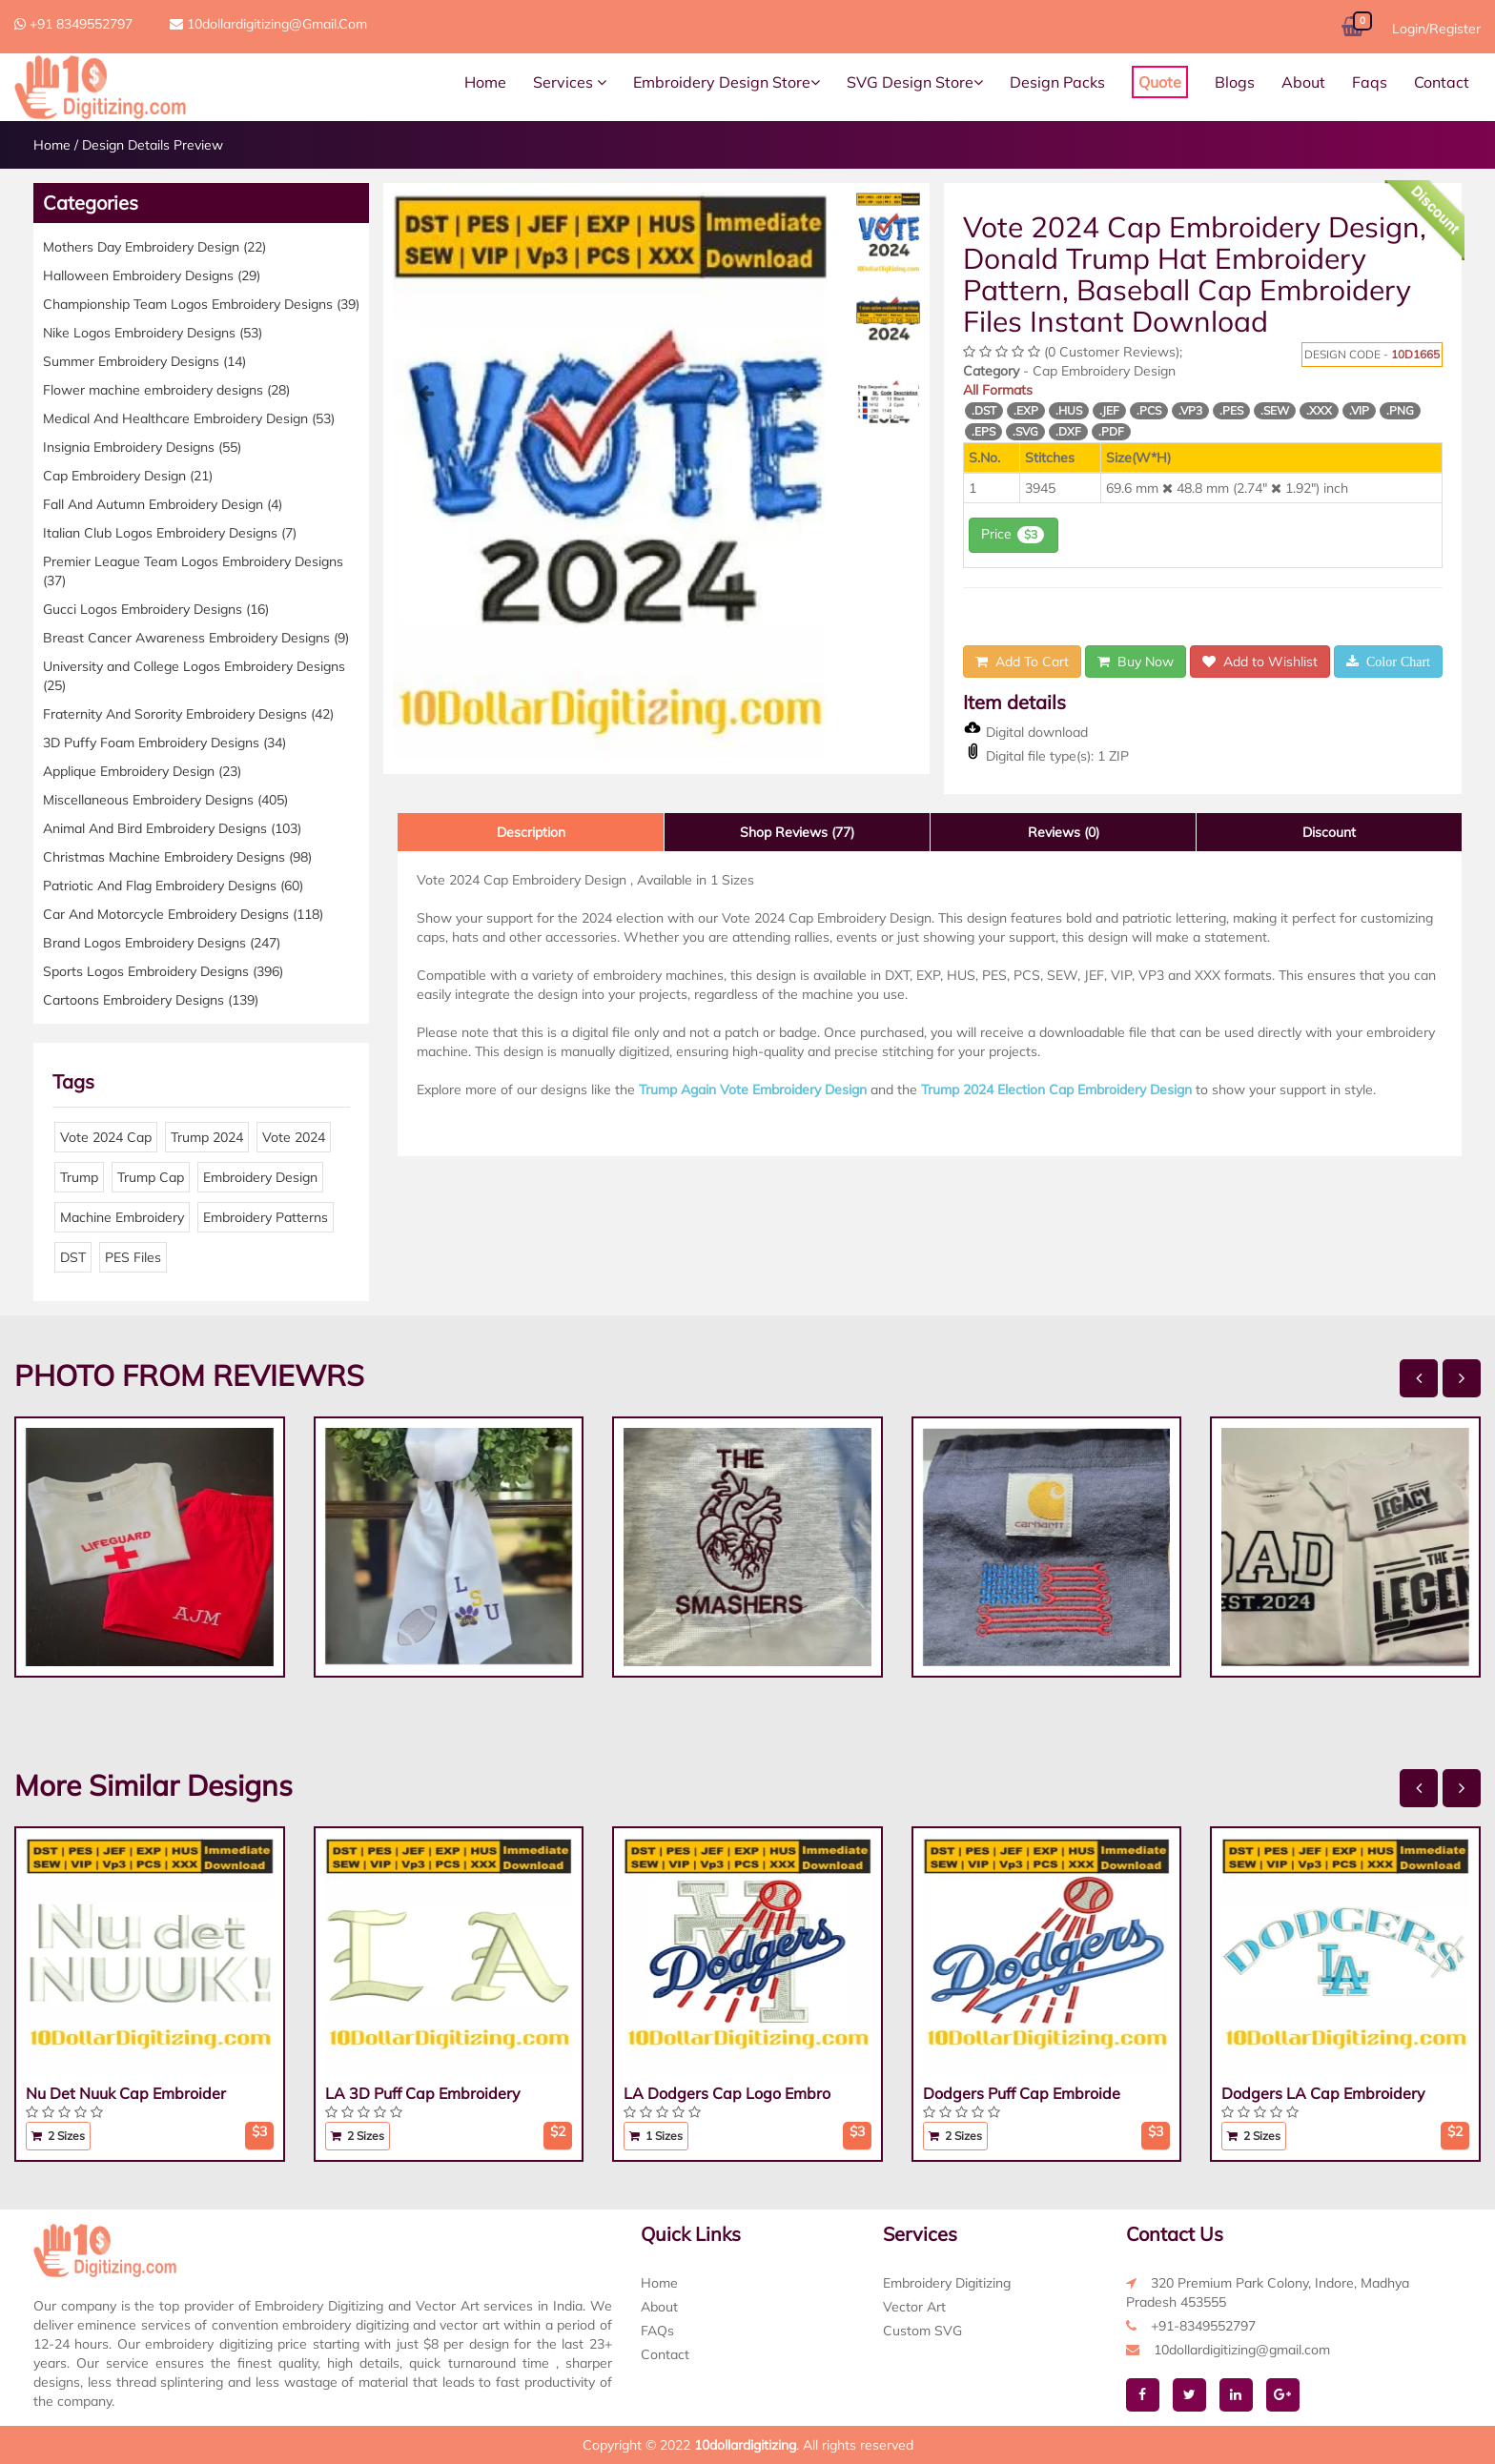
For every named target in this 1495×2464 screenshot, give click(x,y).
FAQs (657, 2330)
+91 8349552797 (73, 23)
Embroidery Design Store (726, 82)
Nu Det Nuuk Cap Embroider (126, 2093)
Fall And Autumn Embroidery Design (162, 504)
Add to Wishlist (1260, 661)
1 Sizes (656, 2135)
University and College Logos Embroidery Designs (194, 676)
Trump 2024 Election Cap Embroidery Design (1056, 1089)
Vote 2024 (293, 1137)
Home (485, 82)
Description (531, 832)
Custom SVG (922, 2330)
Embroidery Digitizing (947, 2282)
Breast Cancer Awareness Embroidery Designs (196, 637)
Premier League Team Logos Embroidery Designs (193, 571)
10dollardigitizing (745, 2445)
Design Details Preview (152, 144)
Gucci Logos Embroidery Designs (156, 609)
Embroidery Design (260, 1177)
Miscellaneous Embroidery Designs (165, 799)
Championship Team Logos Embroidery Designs (201, 304)
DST (73, 1257)
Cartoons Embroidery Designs (150, 999)
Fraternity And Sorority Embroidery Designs (188, 714)
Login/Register (1436, 28)
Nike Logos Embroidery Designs (152, 332)
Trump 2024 (207, 1137)
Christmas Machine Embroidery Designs (177, 856)
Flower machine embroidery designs (166, 389)
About (1303, 82)
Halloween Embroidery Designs (151, 275)
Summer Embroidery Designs (144, 361)
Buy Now (1135, 661)
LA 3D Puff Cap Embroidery (423, 2093)
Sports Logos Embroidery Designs (163, 971)
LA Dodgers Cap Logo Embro (727, 2093)
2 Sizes (58, 2135)
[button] (425, 572)
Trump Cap (150, 1177)
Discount (1329, 832)
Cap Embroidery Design (128, 475)
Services (569, 82)
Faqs (1369, 82)
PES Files (133, 1257)
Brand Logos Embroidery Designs (161, 942)
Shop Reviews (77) (797, 832)
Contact (1441, 82)
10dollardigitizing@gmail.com (268, 23)
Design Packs (1057, 82)
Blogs (1235, 82)
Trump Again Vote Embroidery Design (753, 1089)
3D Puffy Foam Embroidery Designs (164, 742)
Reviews (1063, 832)
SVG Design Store (915, 82)
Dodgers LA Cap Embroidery (1323, 2093)
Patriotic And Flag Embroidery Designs (173, 885)
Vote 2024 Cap (106, 1137)
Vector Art (914, 2306)
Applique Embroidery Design (142, 771)
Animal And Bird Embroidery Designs (172, 828)
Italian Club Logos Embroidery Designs (170, 532)
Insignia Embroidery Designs (142, 447)
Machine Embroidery (122, 1217)
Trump (79, 1177)
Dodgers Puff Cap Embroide (1021, 2093)
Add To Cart (1022, 661)
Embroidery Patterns (265, 1217)
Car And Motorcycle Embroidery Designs (183, 914)
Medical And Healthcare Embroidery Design (189, 418)
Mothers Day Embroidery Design (154, 246)
